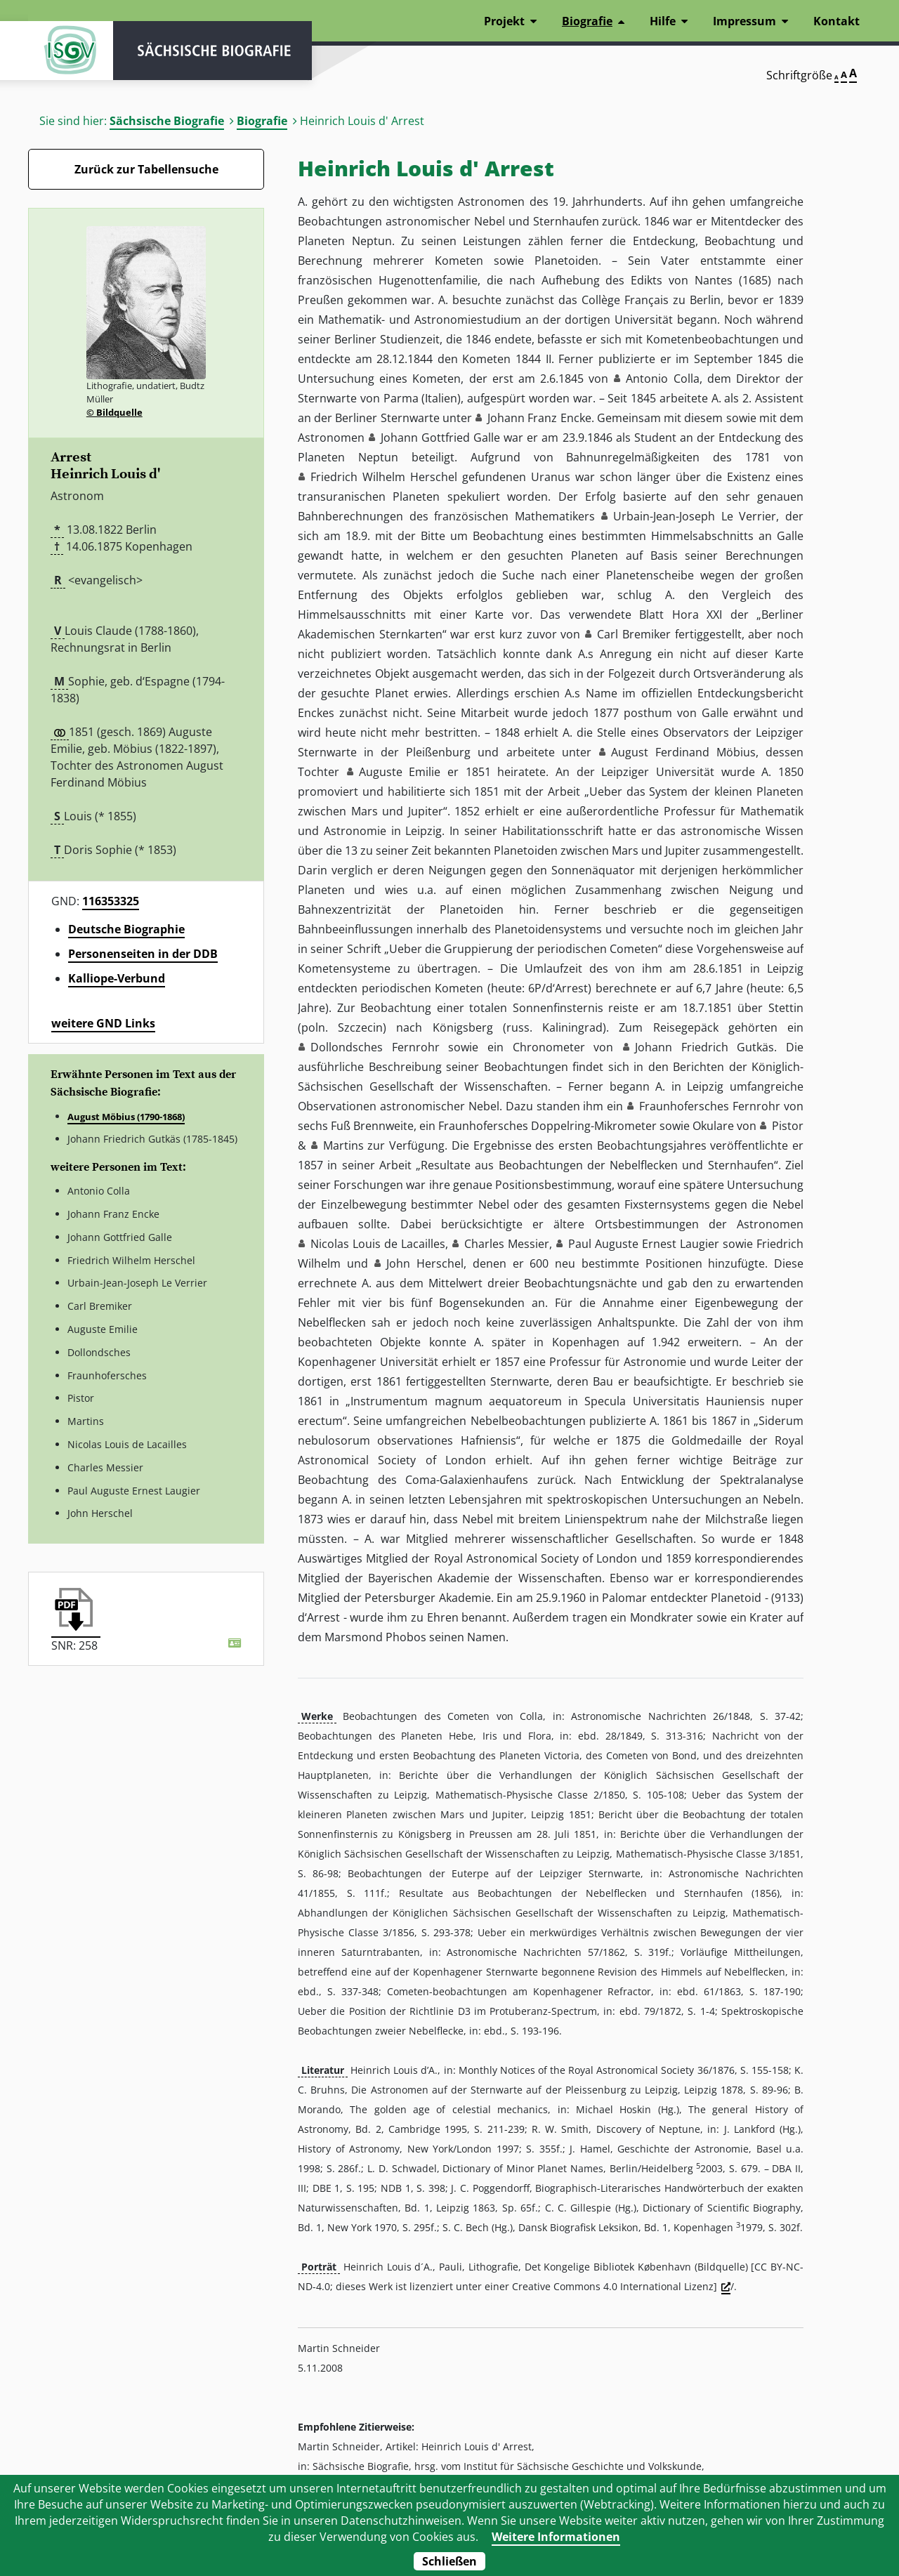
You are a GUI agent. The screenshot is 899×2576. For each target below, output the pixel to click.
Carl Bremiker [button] (634, 634)
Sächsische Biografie (167, 121)
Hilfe (663, 21)
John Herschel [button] (425, 1263)
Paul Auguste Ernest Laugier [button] (643, 1243)
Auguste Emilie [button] (400, 772)
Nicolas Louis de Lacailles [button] (377, 1243)
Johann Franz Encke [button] (539, 418)
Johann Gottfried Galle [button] (440, 437)
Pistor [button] (787, 1125)
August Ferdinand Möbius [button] (683, 752)
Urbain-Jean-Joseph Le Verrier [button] (694, 516)
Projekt (504, 21)
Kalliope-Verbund (116, 978)
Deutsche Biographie (126, 929)
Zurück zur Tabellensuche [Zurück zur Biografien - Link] (146, 169)
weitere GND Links (103, 1023)
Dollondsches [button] (346, 1047)
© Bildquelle (114, 412)
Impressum (744, 21)
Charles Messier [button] (506, 1243)
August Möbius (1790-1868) (126, 1116)
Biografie (262, 121)
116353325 (110, 901)
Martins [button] (343, 1145)
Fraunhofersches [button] (684, 1106)
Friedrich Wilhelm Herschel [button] (383, 477)
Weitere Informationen (556, 2536)
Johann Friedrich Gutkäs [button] (704, 1047)
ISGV (70, 50)
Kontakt (836, 21)
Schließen (449, 2561)
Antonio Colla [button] (662, 378)
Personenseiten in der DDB (143, 953)
